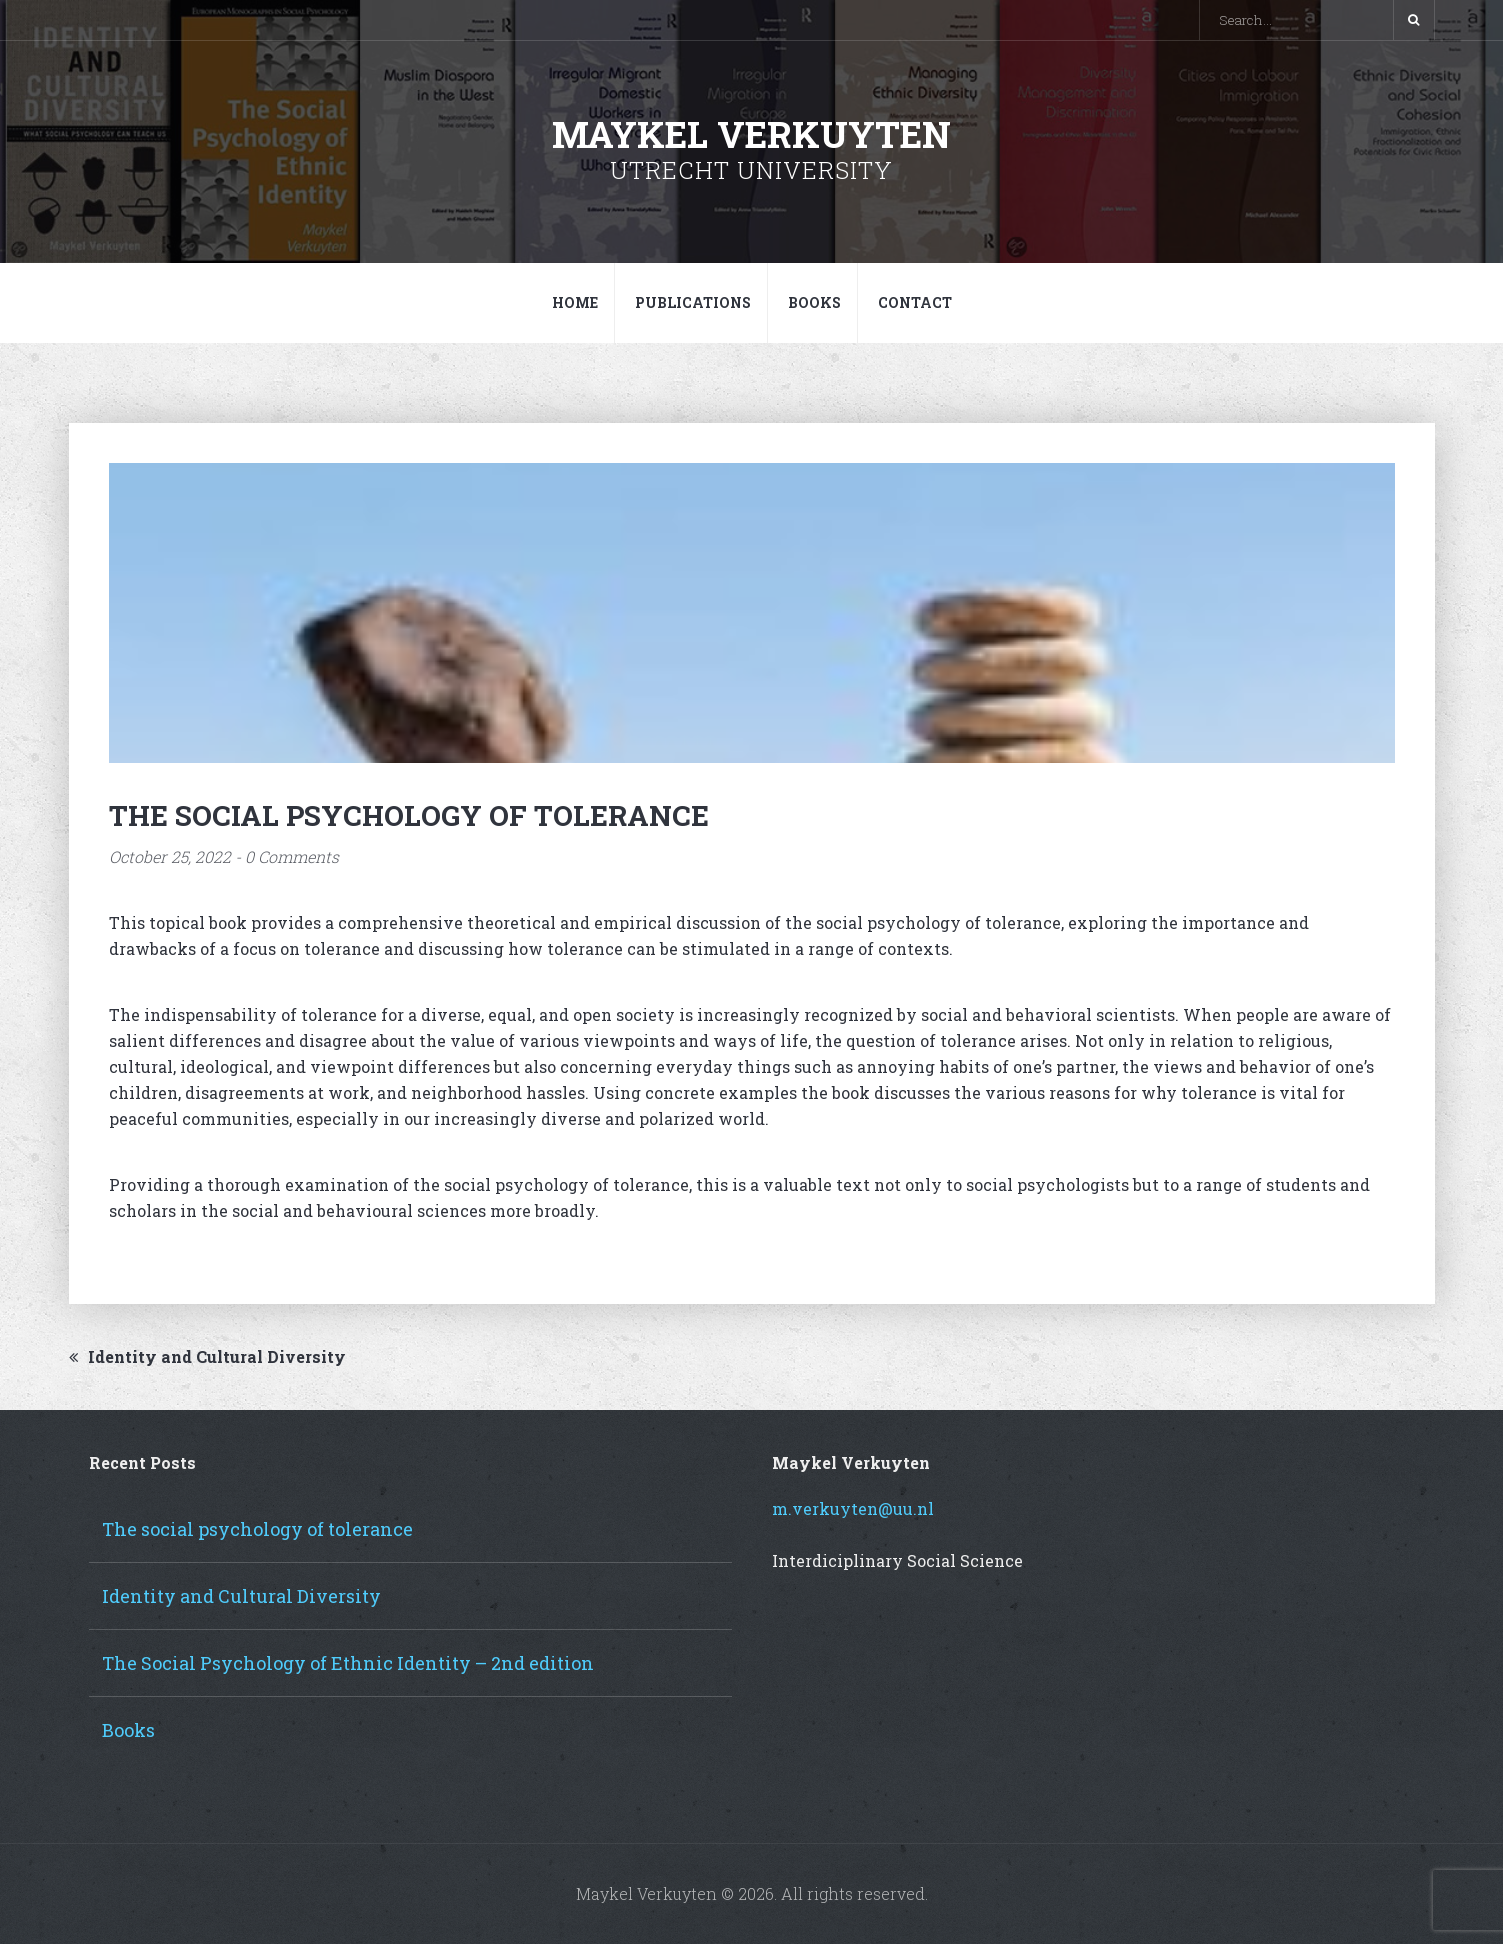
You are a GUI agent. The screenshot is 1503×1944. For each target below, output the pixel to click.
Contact (915, 302)
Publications (693, 302)
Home (575, 302)
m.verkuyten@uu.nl (853, 1508)
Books (814, 302)
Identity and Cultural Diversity (207, 1356)
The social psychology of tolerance (257, 1529)
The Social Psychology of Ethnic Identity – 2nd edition (348, 1663)
